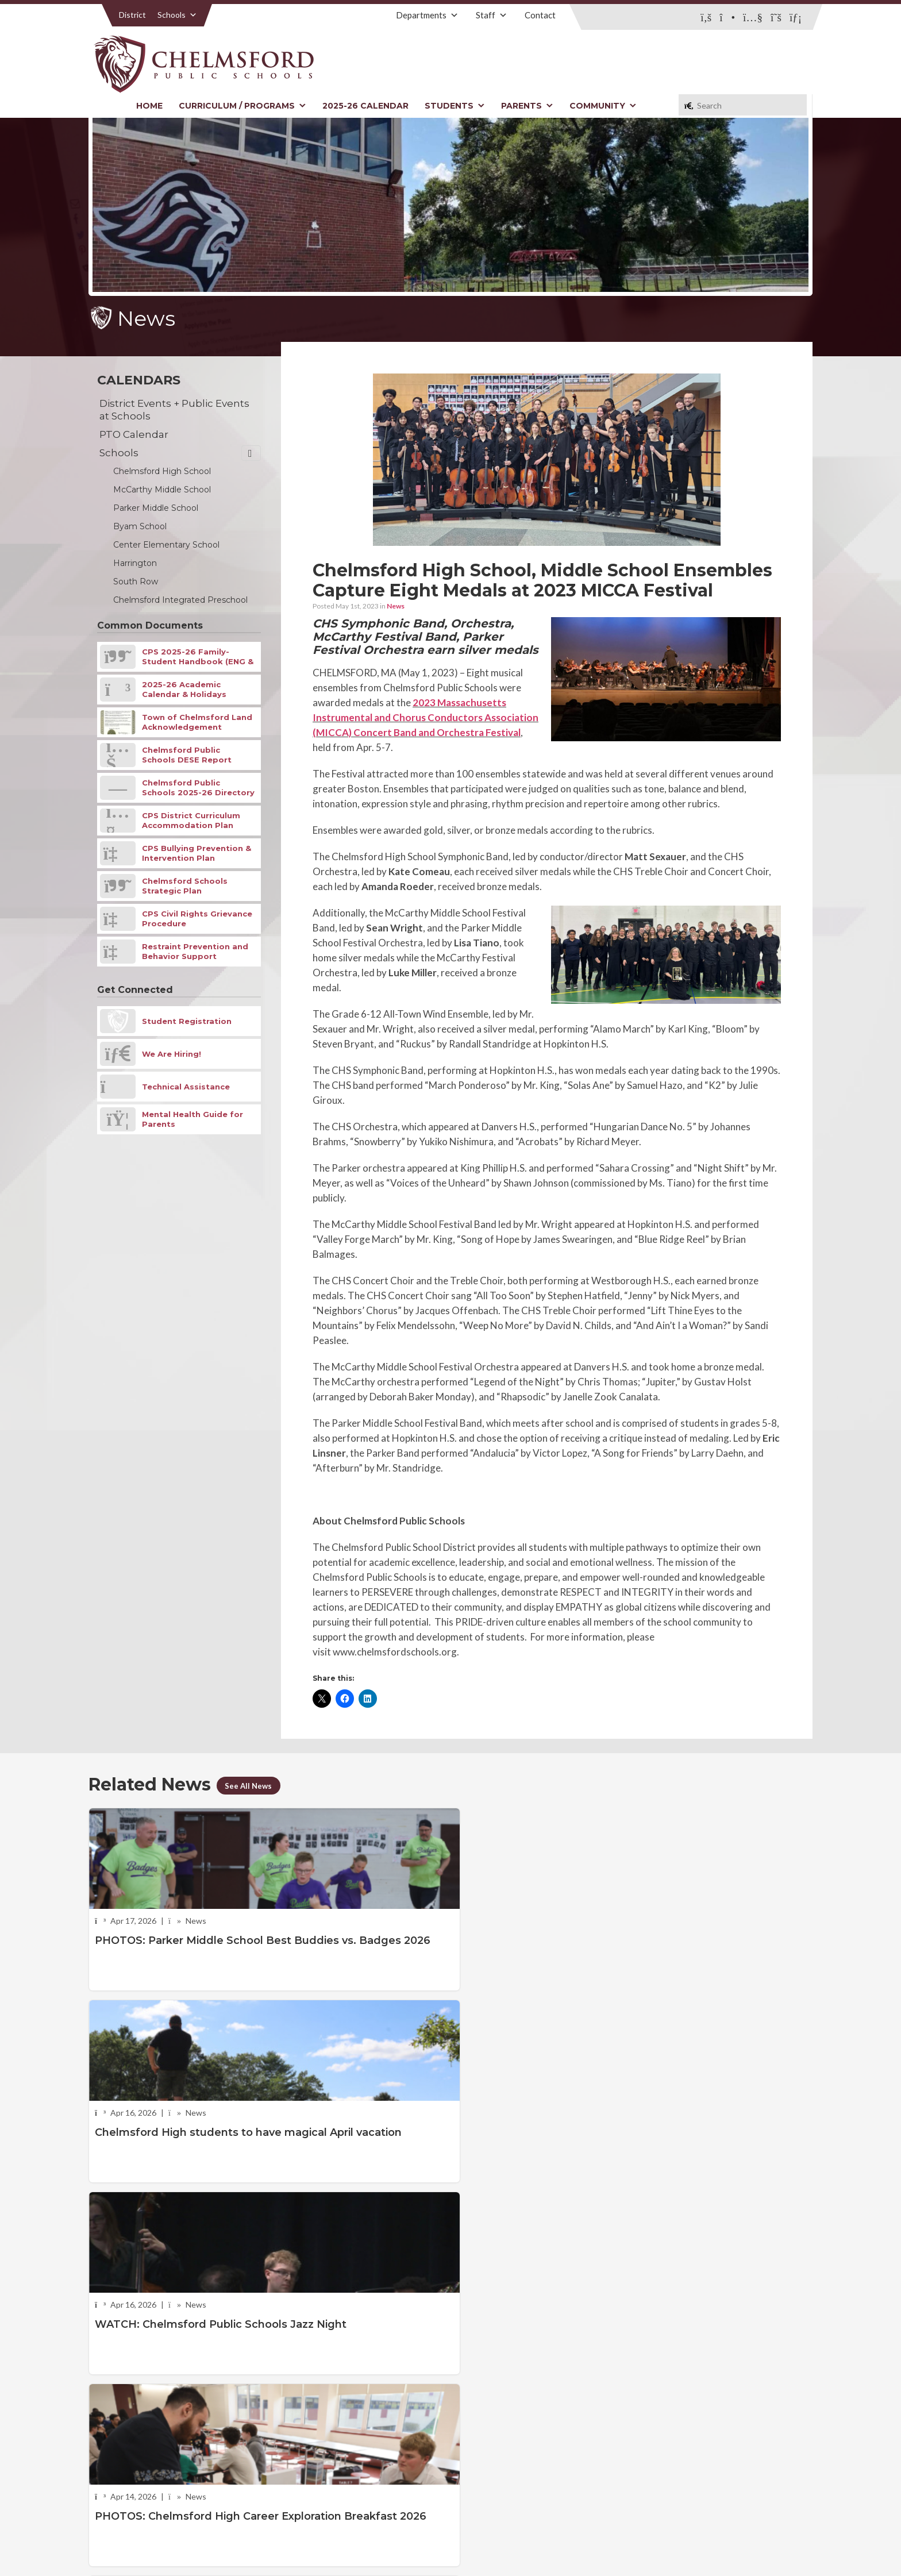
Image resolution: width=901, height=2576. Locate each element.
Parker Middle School (155, 508)
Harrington (135, 563)
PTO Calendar (133, 434)
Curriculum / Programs (242, 106)
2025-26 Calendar (365, 106)
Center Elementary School (166, 545)
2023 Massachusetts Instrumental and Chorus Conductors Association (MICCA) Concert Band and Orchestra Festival (425, 717)
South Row (135, 581)
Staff (491, 15)
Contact (540, 15)
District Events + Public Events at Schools (174, 410)
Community (603, 106)
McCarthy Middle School (162, 489)
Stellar (749, 2540)
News (396, 606)
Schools (177, 15)
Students (455, 106)
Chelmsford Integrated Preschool (180, 600)
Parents (527, 106)
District (132, 15)
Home (149, 106)
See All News (251, 1785)
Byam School (140, 526)
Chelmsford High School (162, 471)
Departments (427, 15)
